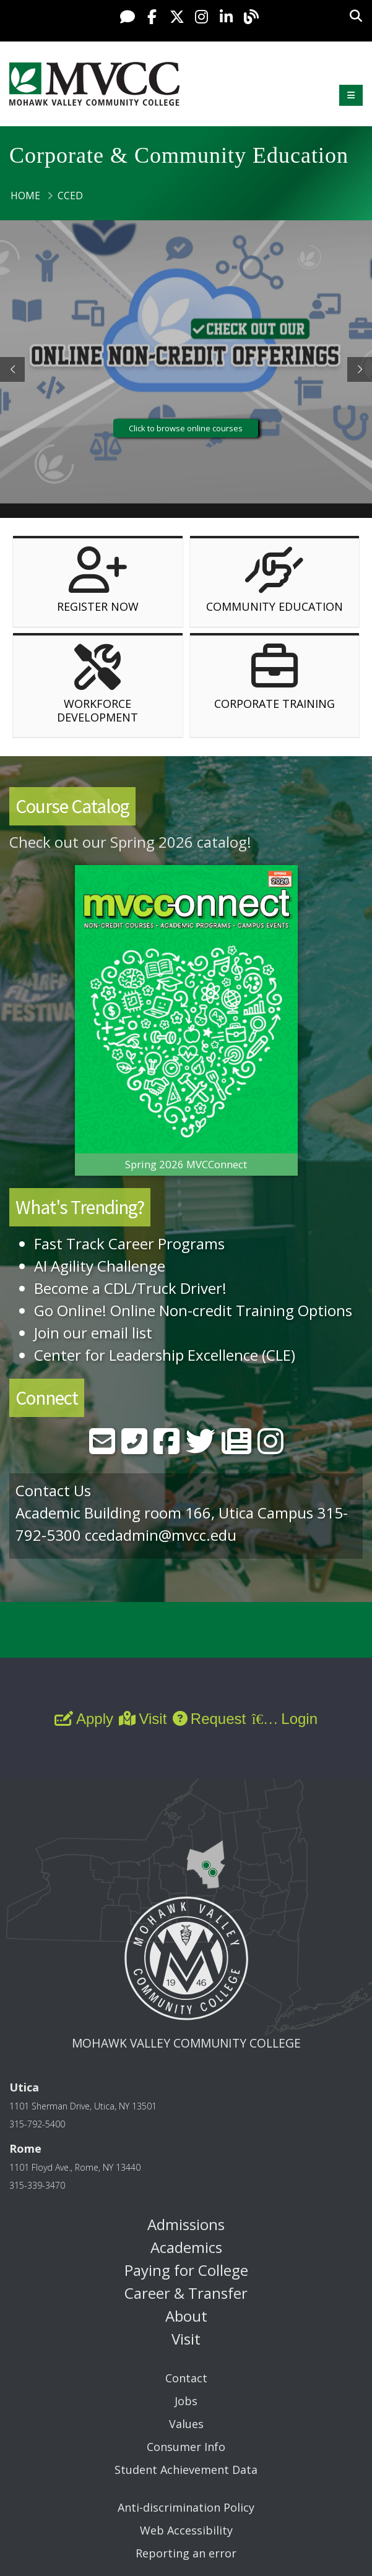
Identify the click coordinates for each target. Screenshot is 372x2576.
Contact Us (53, 1490)
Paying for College (186, 2270)
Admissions (186, 2224)
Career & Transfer (186, 2293)
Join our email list (93, 1332)
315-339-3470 (37, 2185)
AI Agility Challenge (99, 1266)
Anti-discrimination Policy (186, 2507)
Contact (186, 2378)
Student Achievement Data (186, 2469)
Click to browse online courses (186, 428)
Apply (83, 1718)
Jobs (186, 2400)
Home (25, 195)
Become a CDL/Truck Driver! (130, 1288)
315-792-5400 (37, 2124)
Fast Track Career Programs (129, 1243)
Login (285, 1718)
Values (186, 2423)
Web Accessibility (186, 2530)
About (186, 2316)
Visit (143, 1718)
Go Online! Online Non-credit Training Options (193, 1310)
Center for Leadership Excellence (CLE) (164, 1355)
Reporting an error (186, 2553)
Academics (186, 2247)
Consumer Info (186, 2446)
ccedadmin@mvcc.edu (160, 1535)
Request (209, 1718)
